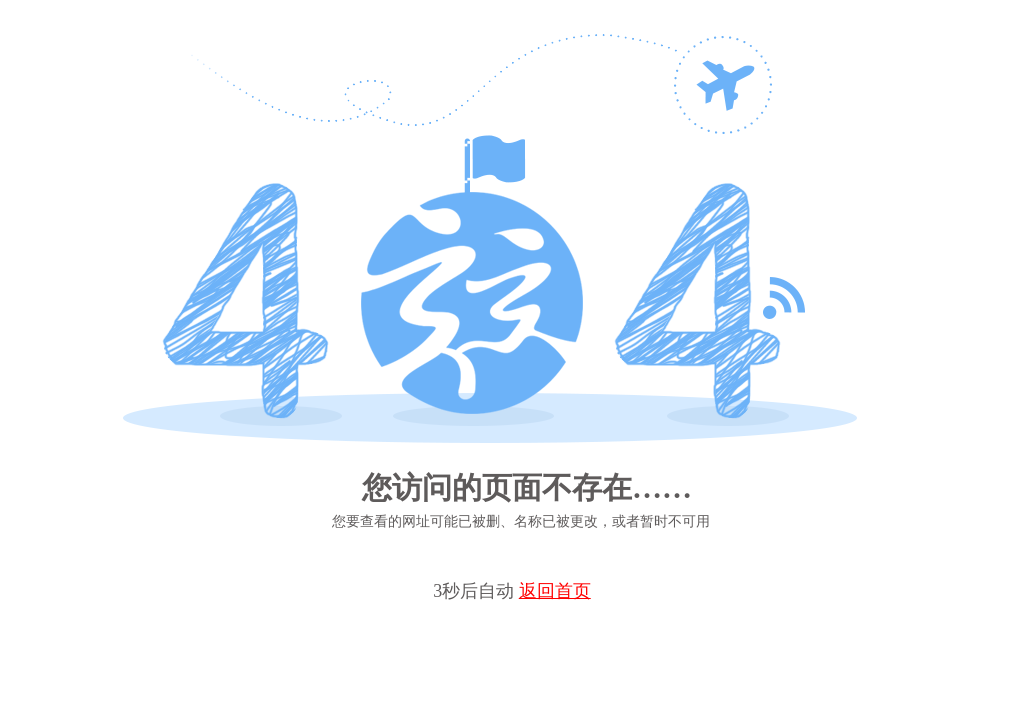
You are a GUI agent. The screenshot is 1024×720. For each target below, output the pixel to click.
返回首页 (555, 591)
